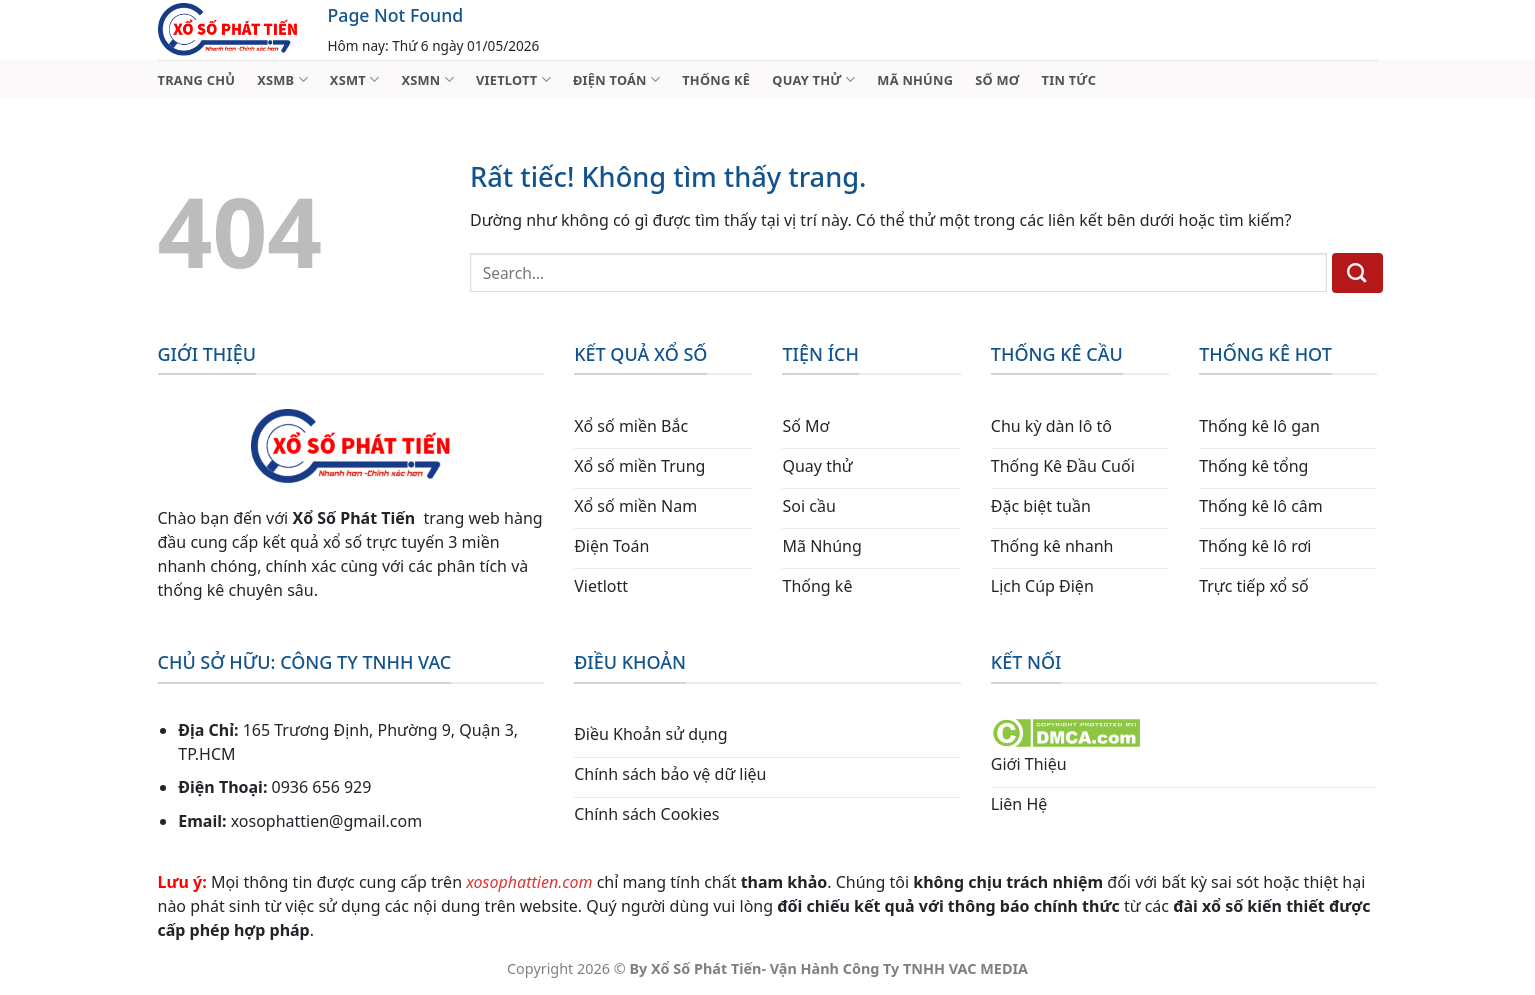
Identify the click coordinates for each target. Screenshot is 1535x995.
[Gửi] (1357, 273)
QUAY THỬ (813, 79)
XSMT (355, 79)
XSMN (427, 79)
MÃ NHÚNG (915, 80)
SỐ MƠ (997, 80)
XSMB (282, 79)
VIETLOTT (513, 79)
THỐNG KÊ (716, 80)
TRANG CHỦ (197, 80)
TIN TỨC (1069, 80)
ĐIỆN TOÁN (616, 79)
